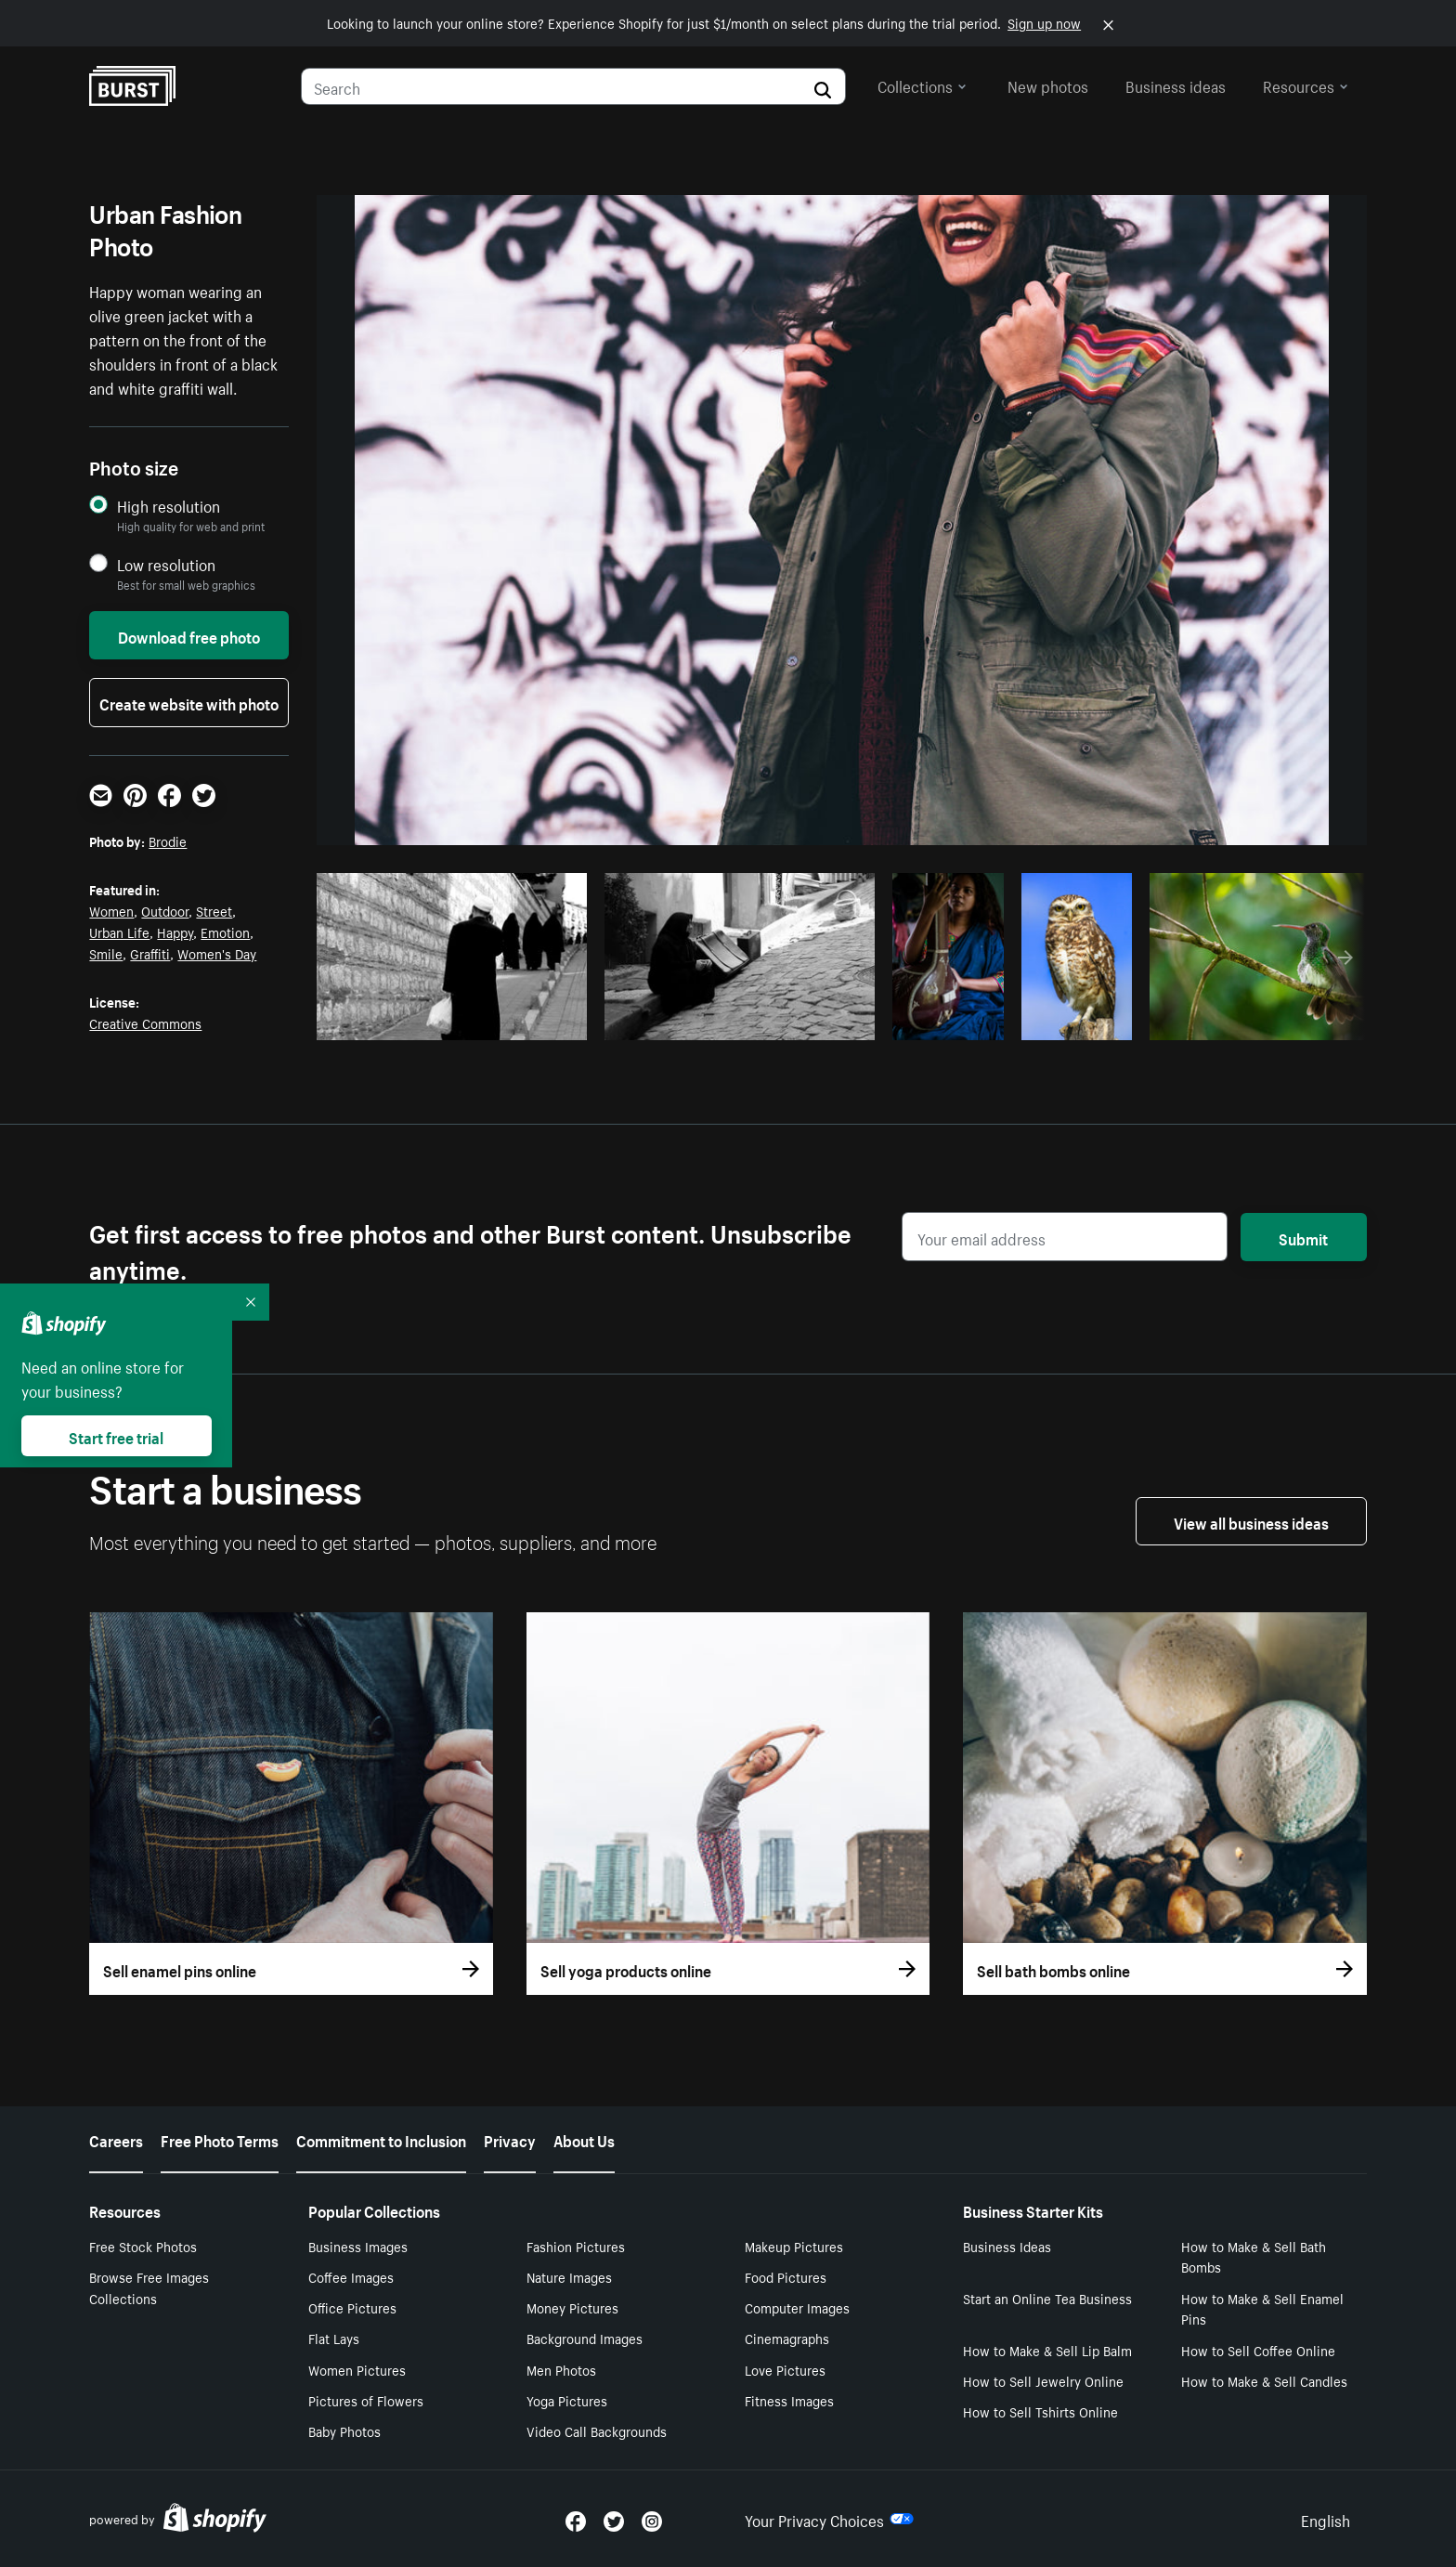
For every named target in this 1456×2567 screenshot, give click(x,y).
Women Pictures (357, 2369)
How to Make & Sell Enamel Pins (1262, 2308)
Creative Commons (145, 1022)
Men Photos (561, 2369)
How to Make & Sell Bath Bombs (1253, 2256)
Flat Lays (333, 2337)
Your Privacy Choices (829, 2519)
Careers (116, 2139)
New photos (1048, 84)
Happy (175, 931)
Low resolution (166, 564)
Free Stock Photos (143, 2245)
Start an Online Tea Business (1047, 2297)
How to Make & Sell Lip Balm (1047, 2349)
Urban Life (119, 931)
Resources (1305, 84)
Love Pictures (785, 2369)
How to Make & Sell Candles (1264, 2380)
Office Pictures (352, 2307)
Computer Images (797, 2307)
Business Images (358, 2245)
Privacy (510, 2139)
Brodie (168, 840)
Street (214, 910)
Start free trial (116, 1436)
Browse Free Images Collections (149, 2287)
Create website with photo (189, 702)
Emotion (225, 931)
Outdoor (164, 910)
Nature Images (569, 2276)
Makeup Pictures (794, 2245)
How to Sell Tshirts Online (1040, 2411)
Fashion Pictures (575, 2245)
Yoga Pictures (566, 2400)
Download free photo (189, 635)
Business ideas (1175, 84)
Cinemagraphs (787, 2337)
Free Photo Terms (220, 2139)
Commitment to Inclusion (381, 2139)
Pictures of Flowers (365, 2400)
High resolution (168, 505)
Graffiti (150, 953)
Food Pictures (785, 2276)
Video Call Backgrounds (596, 2430)
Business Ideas (1007, 2245)
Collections (922, 84)
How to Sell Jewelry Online (1043, 2380)
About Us (584, 2139)
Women (111, 910)
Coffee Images (351, 2276)
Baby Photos (344, 2430)
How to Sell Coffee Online (1258, 2349)
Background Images (584, 2337)
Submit (1303, 1237)
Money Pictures (572, 2307)
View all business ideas (1251, 1521)
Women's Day (216, 953)
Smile (106, 953)
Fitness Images (789, 2400)
